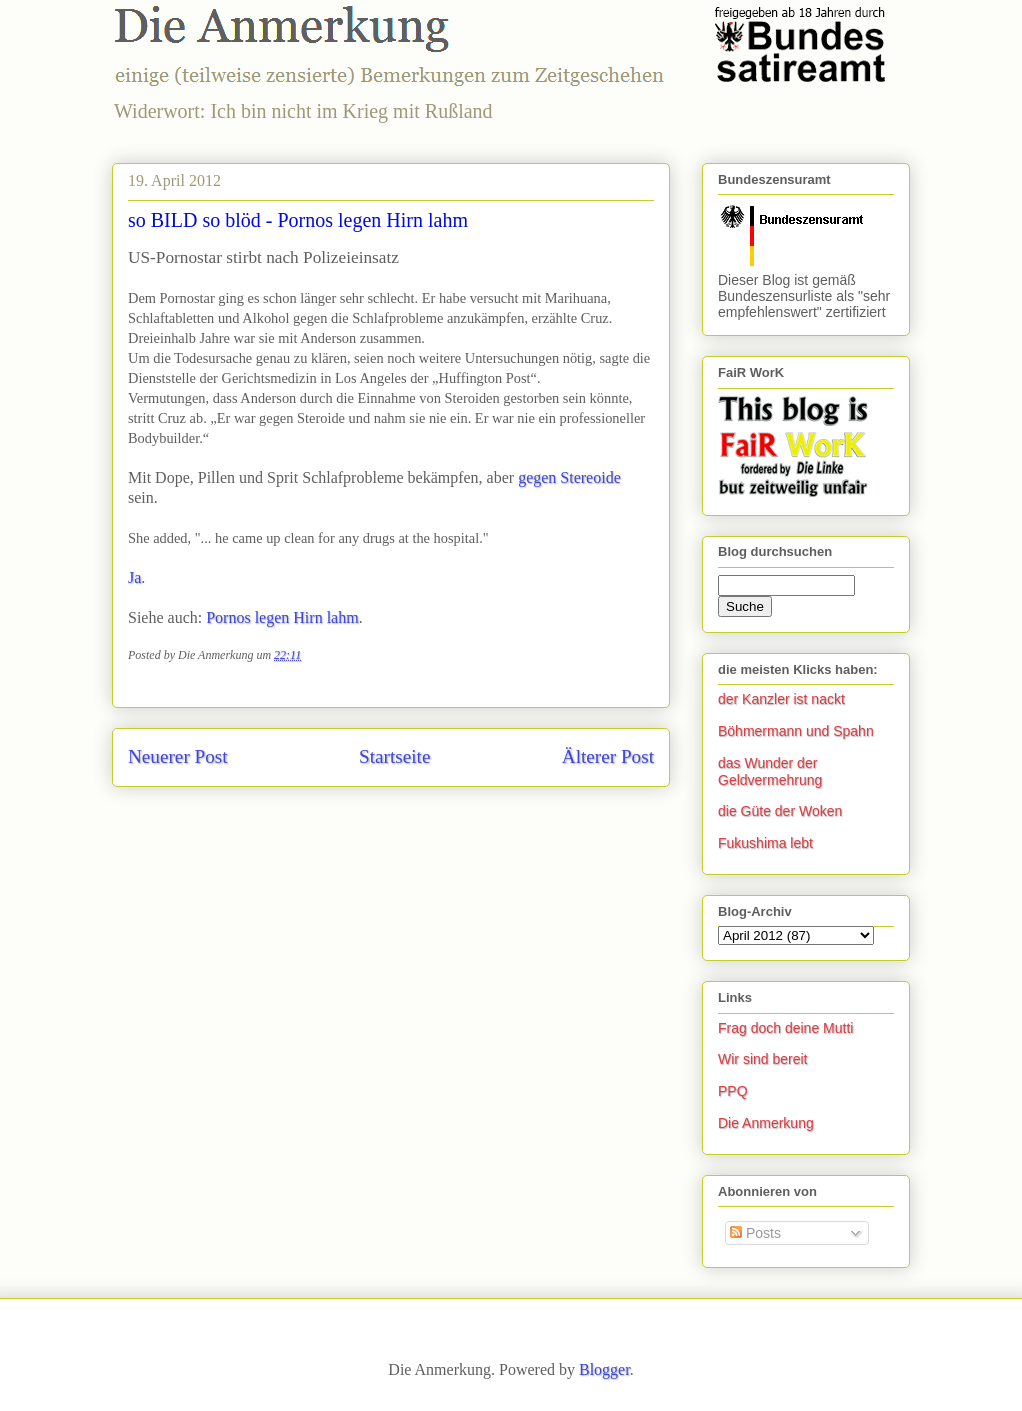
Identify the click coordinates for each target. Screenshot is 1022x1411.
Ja (134, 577)
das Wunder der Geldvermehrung (770, 771)
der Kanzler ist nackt (781, 699)
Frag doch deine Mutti (785, 1028)
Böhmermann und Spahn (796, 731)
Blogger (604, 1369)
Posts (755, 1233)
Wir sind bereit (762, 1059)
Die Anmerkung (766, 1123)
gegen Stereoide (569, 477)
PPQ (733, 1091)
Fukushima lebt (765, 843)
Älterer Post (608, 756)
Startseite (394, 756)
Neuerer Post (178, 756)
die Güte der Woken (780, 811)
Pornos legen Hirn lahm (282, 617)
